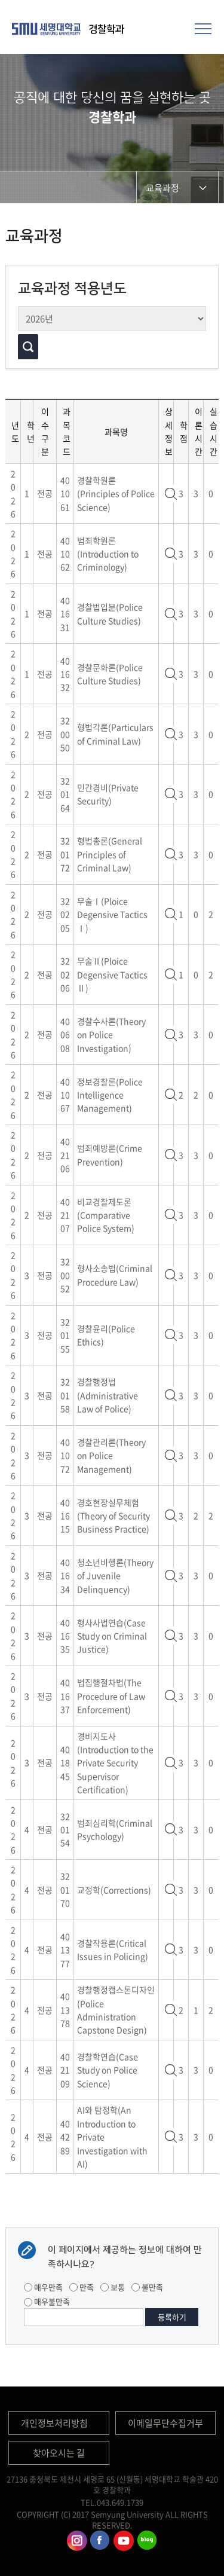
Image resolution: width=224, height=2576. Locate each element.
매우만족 (43, 2287)
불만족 (147, 2287)
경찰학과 (106, 29)
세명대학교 (48, 28)
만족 (81, 2287)
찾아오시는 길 (59, 2452)
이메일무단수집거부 (165, 2423)
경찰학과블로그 (147, 2541)
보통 (112, 2287)
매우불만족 (47, 2301)
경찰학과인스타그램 (77, 2541)
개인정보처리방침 (54, 2423)
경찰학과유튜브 (123, 2541)
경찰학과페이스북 (100, 2541)
